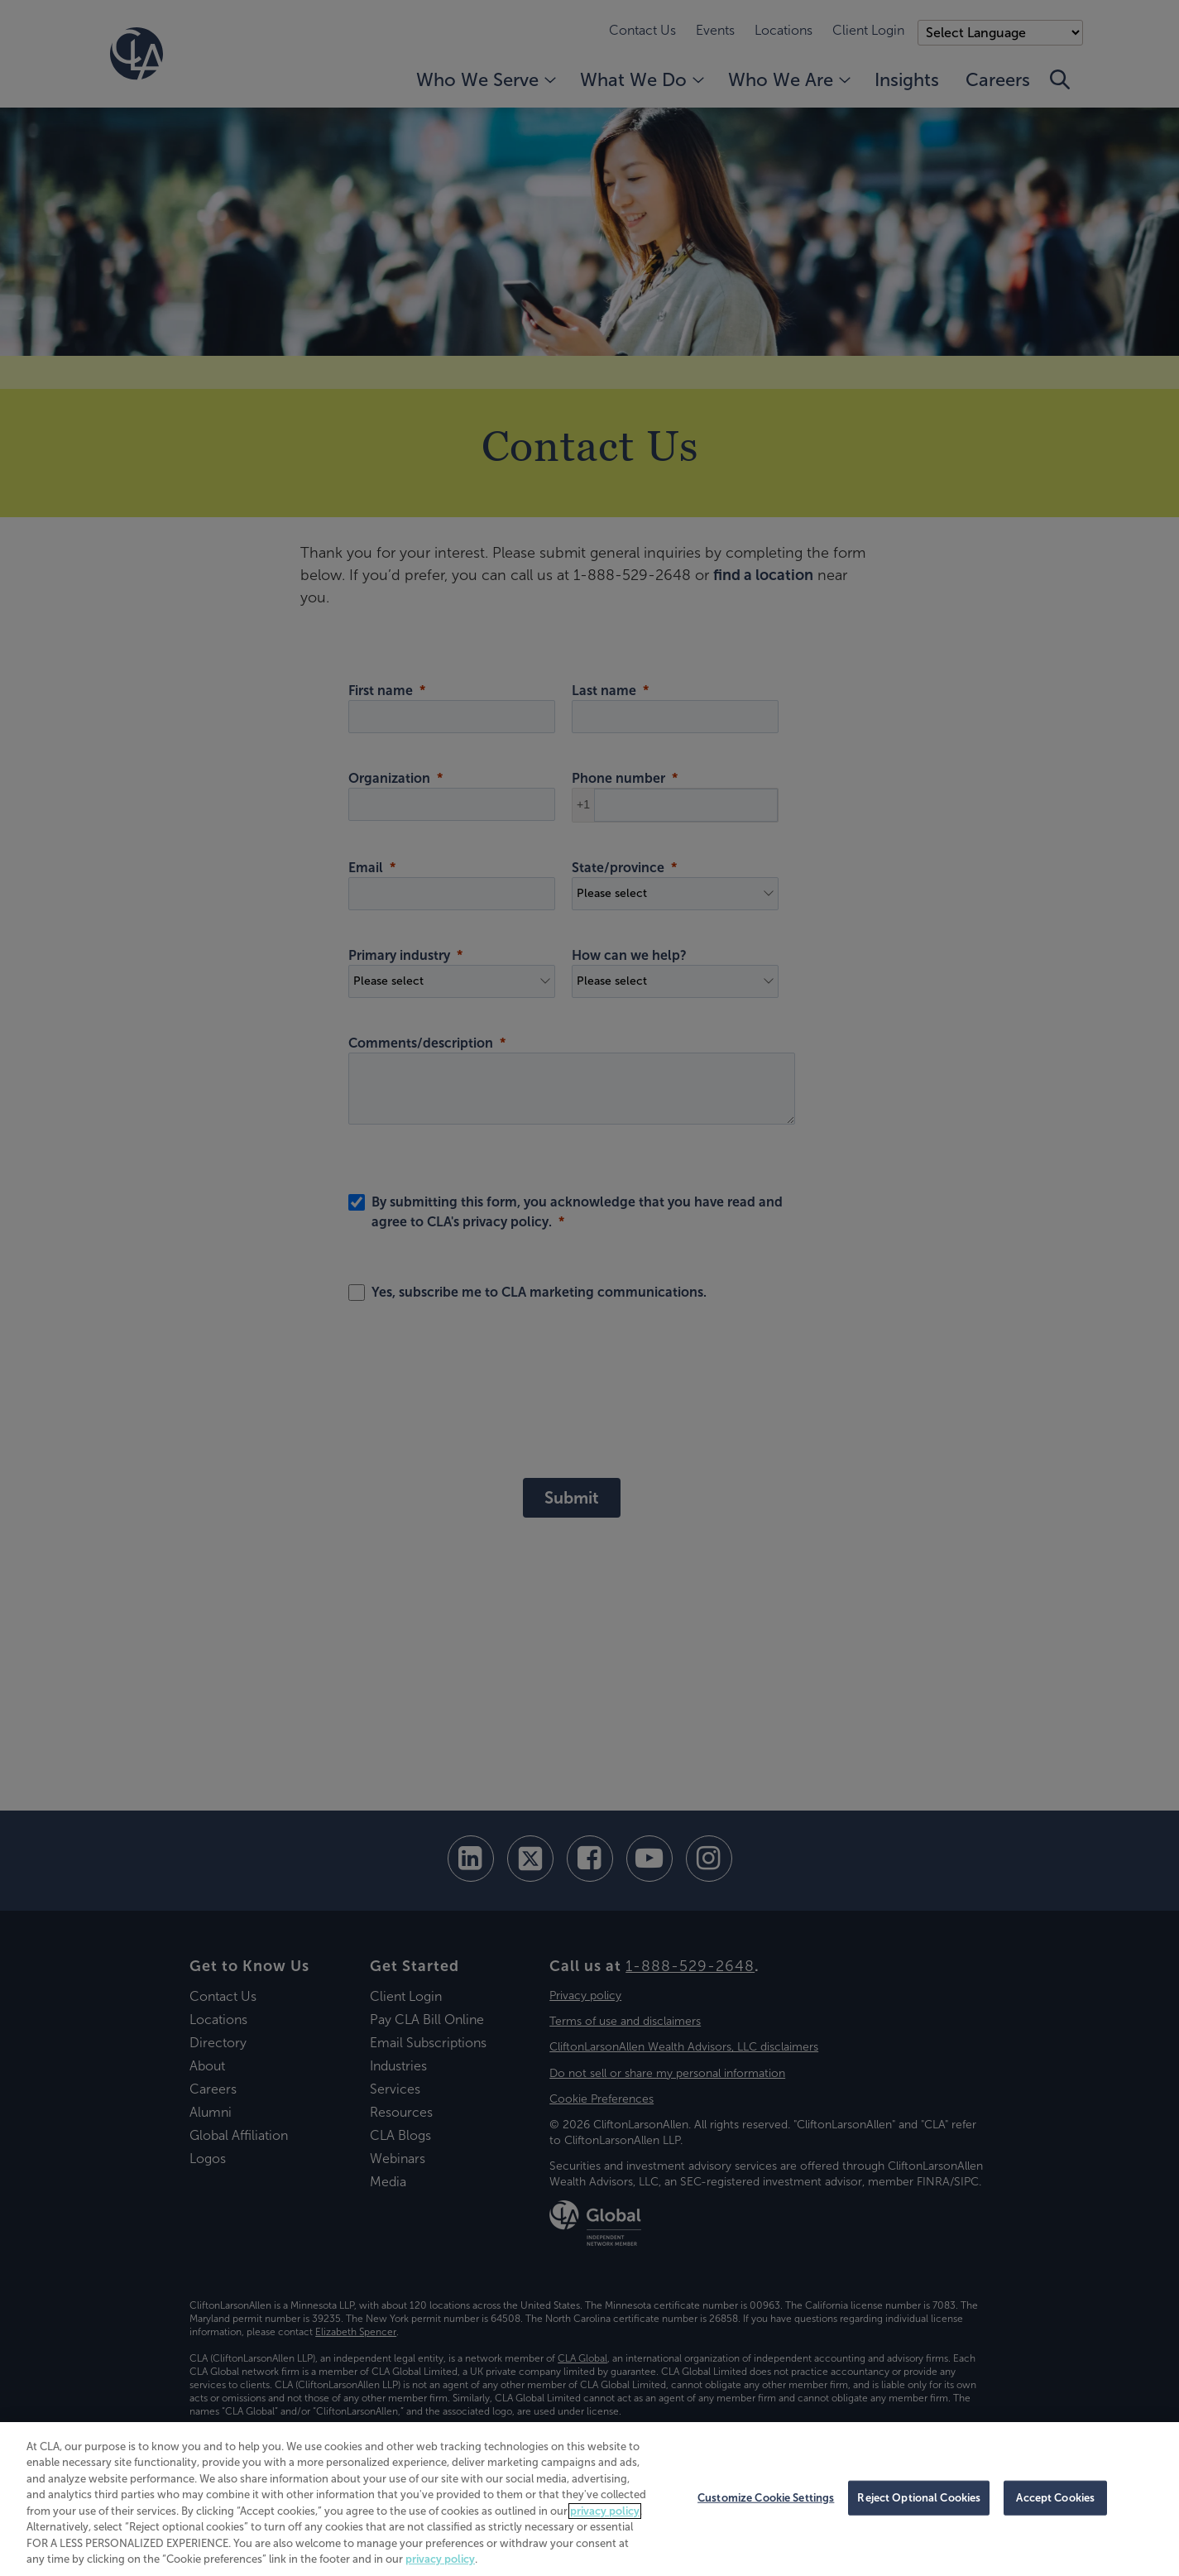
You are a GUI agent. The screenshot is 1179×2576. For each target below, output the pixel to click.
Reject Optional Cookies (918, 2498)
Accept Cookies (1055, 2498)
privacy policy (605, 2511)
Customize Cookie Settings (765, 2498)
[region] (589, 2499)
